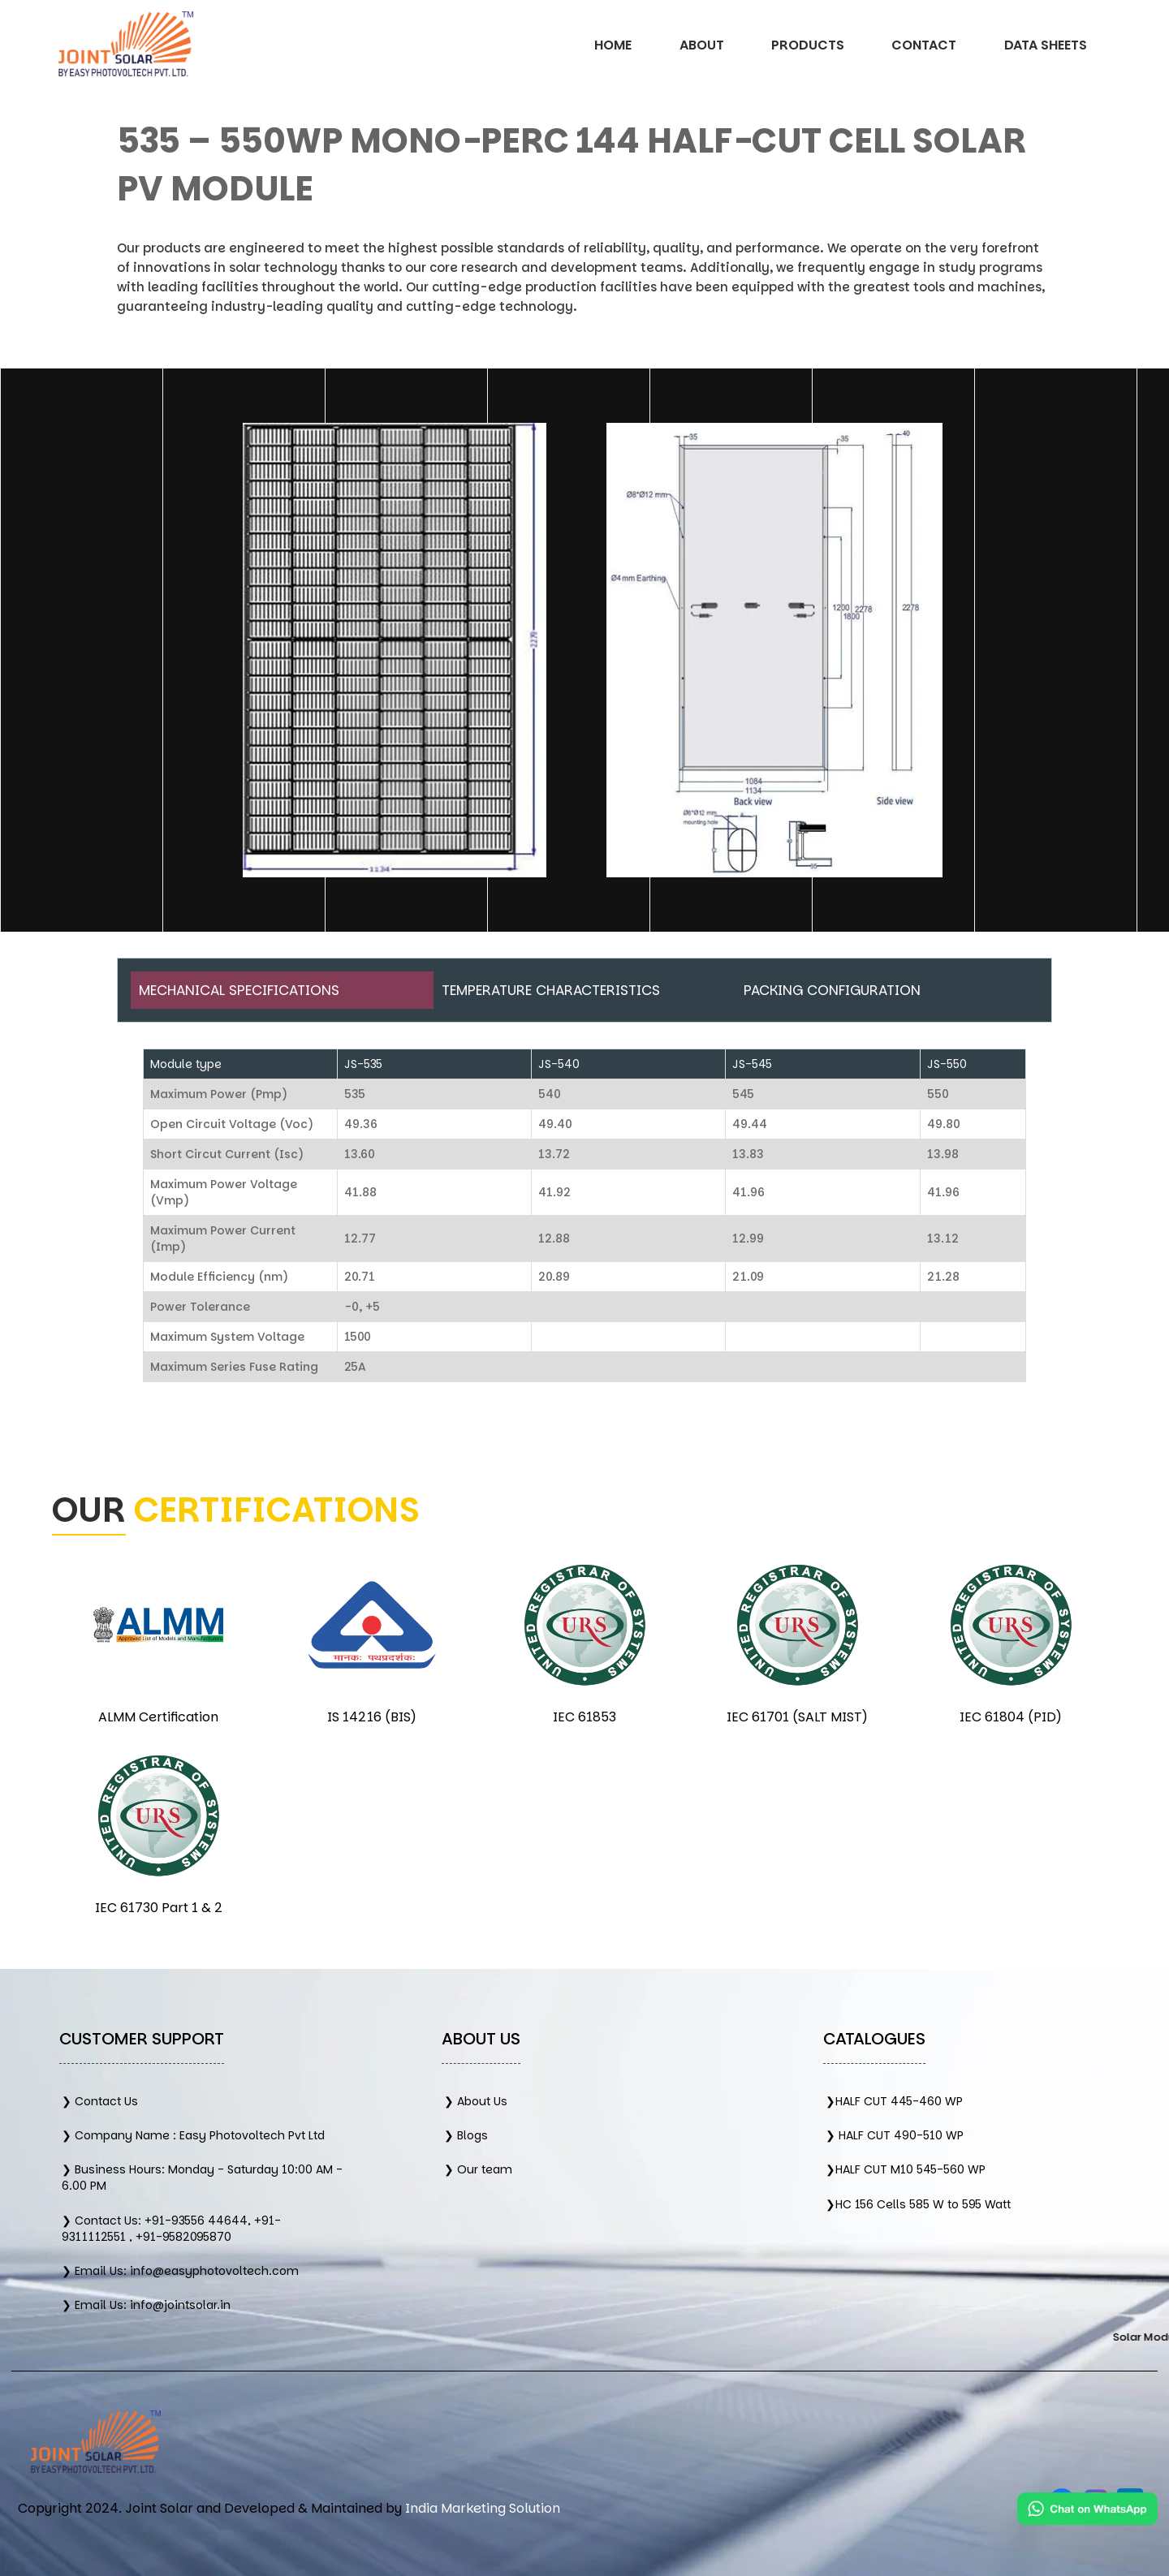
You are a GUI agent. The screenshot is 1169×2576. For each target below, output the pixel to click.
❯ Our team (478, 2169)
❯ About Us (475, 2101)
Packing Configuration (832, 990)
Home (613, 45)
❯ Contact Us (100, 2101)
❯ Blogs (466, 2135)
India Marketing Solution (482, 2508)
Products (807, 45)
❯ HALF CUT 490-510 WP (895, 2135)
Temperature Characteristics (551, 990)
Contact (923, 45)
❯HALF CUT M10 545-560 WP (906, 2169)
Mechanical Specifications (239, 990)
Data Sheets (1045, 45)
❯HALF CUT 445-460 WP (894, 2101)
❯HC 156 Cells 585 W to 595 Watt (918, 2204)
